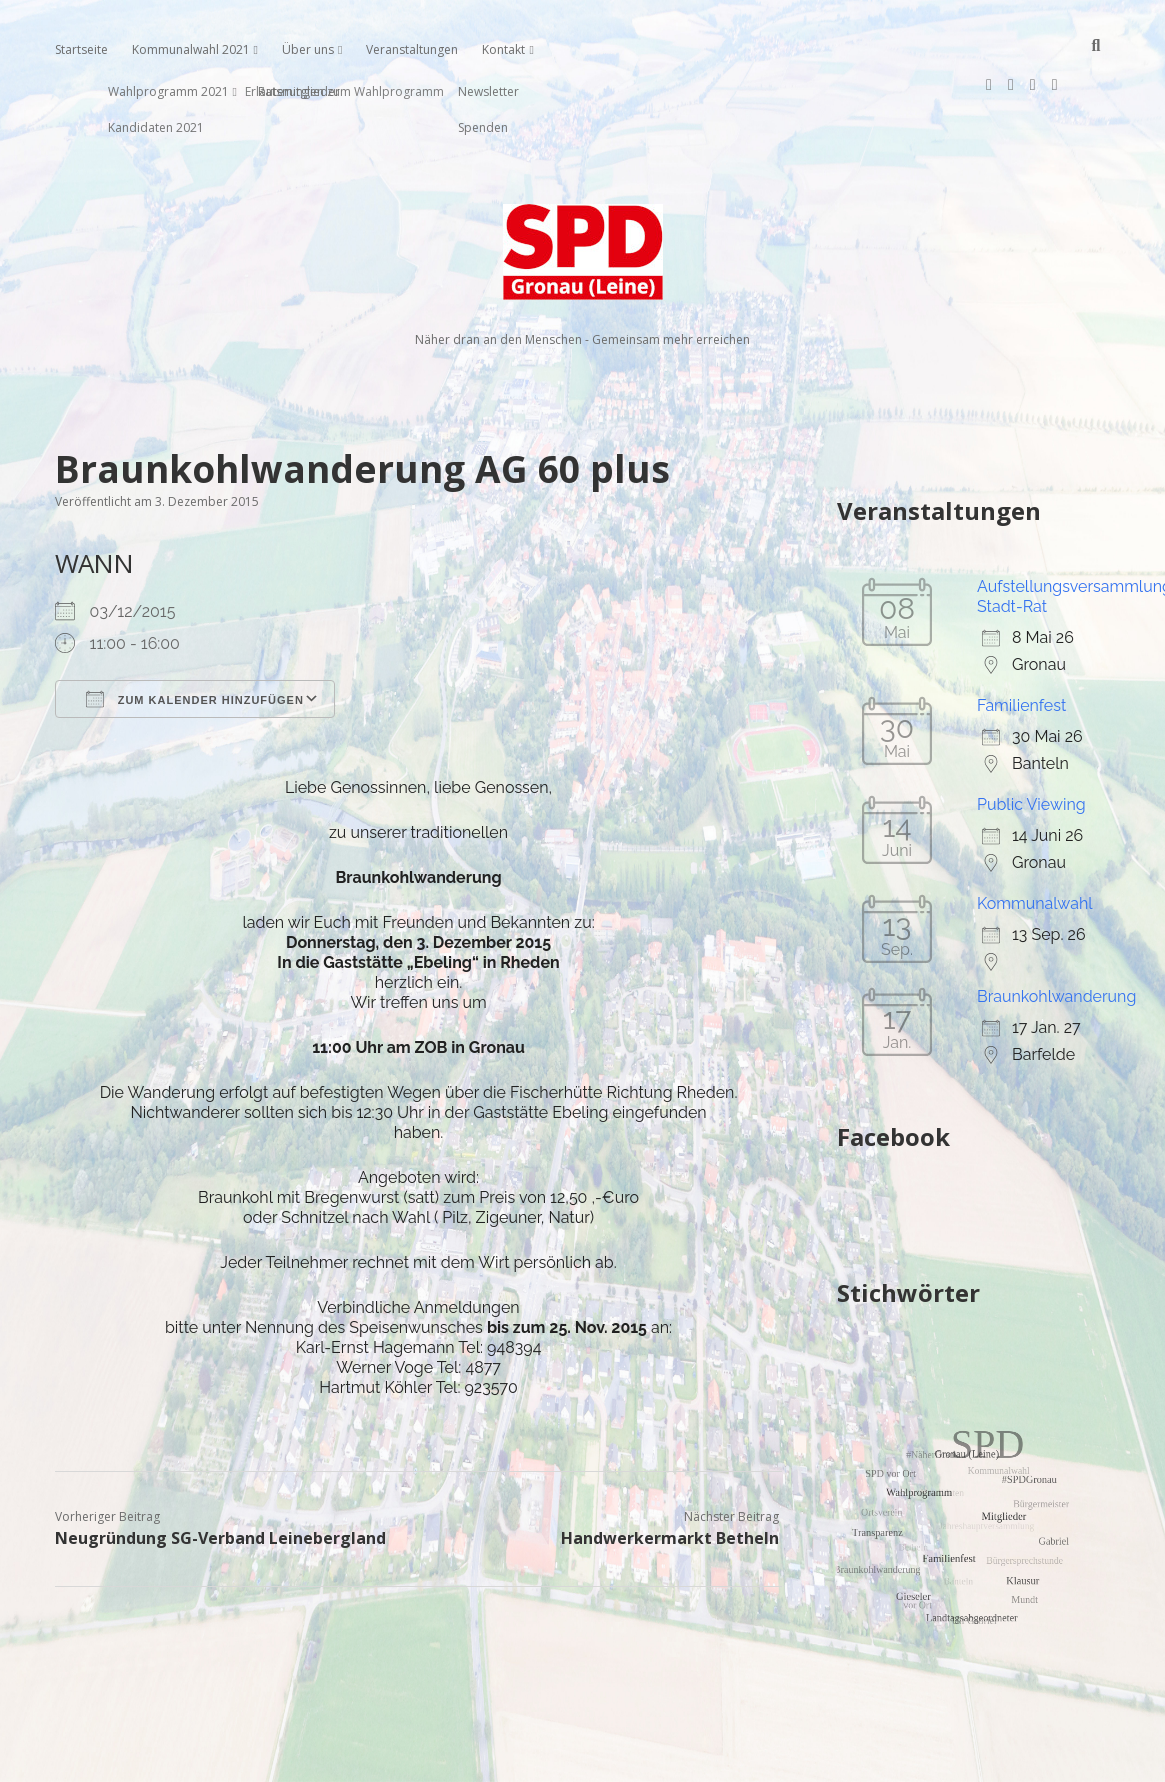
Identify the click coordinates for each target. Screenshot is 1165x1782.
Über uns (308, 49)
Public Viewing (1031, 740)
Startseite (81, 49)
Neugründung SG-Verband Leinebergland (220, 1474)
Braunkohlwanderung (1056, 932)
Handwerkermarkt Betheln (670, 1474)
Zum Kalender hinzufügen (195, 635)
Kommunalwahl (1035, 839)
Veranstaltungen (412, 49)
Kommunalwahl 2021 (191, 49)
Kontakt (503, 49)
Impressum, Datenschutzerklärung (582, 1758)
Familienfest (1021, 641)
